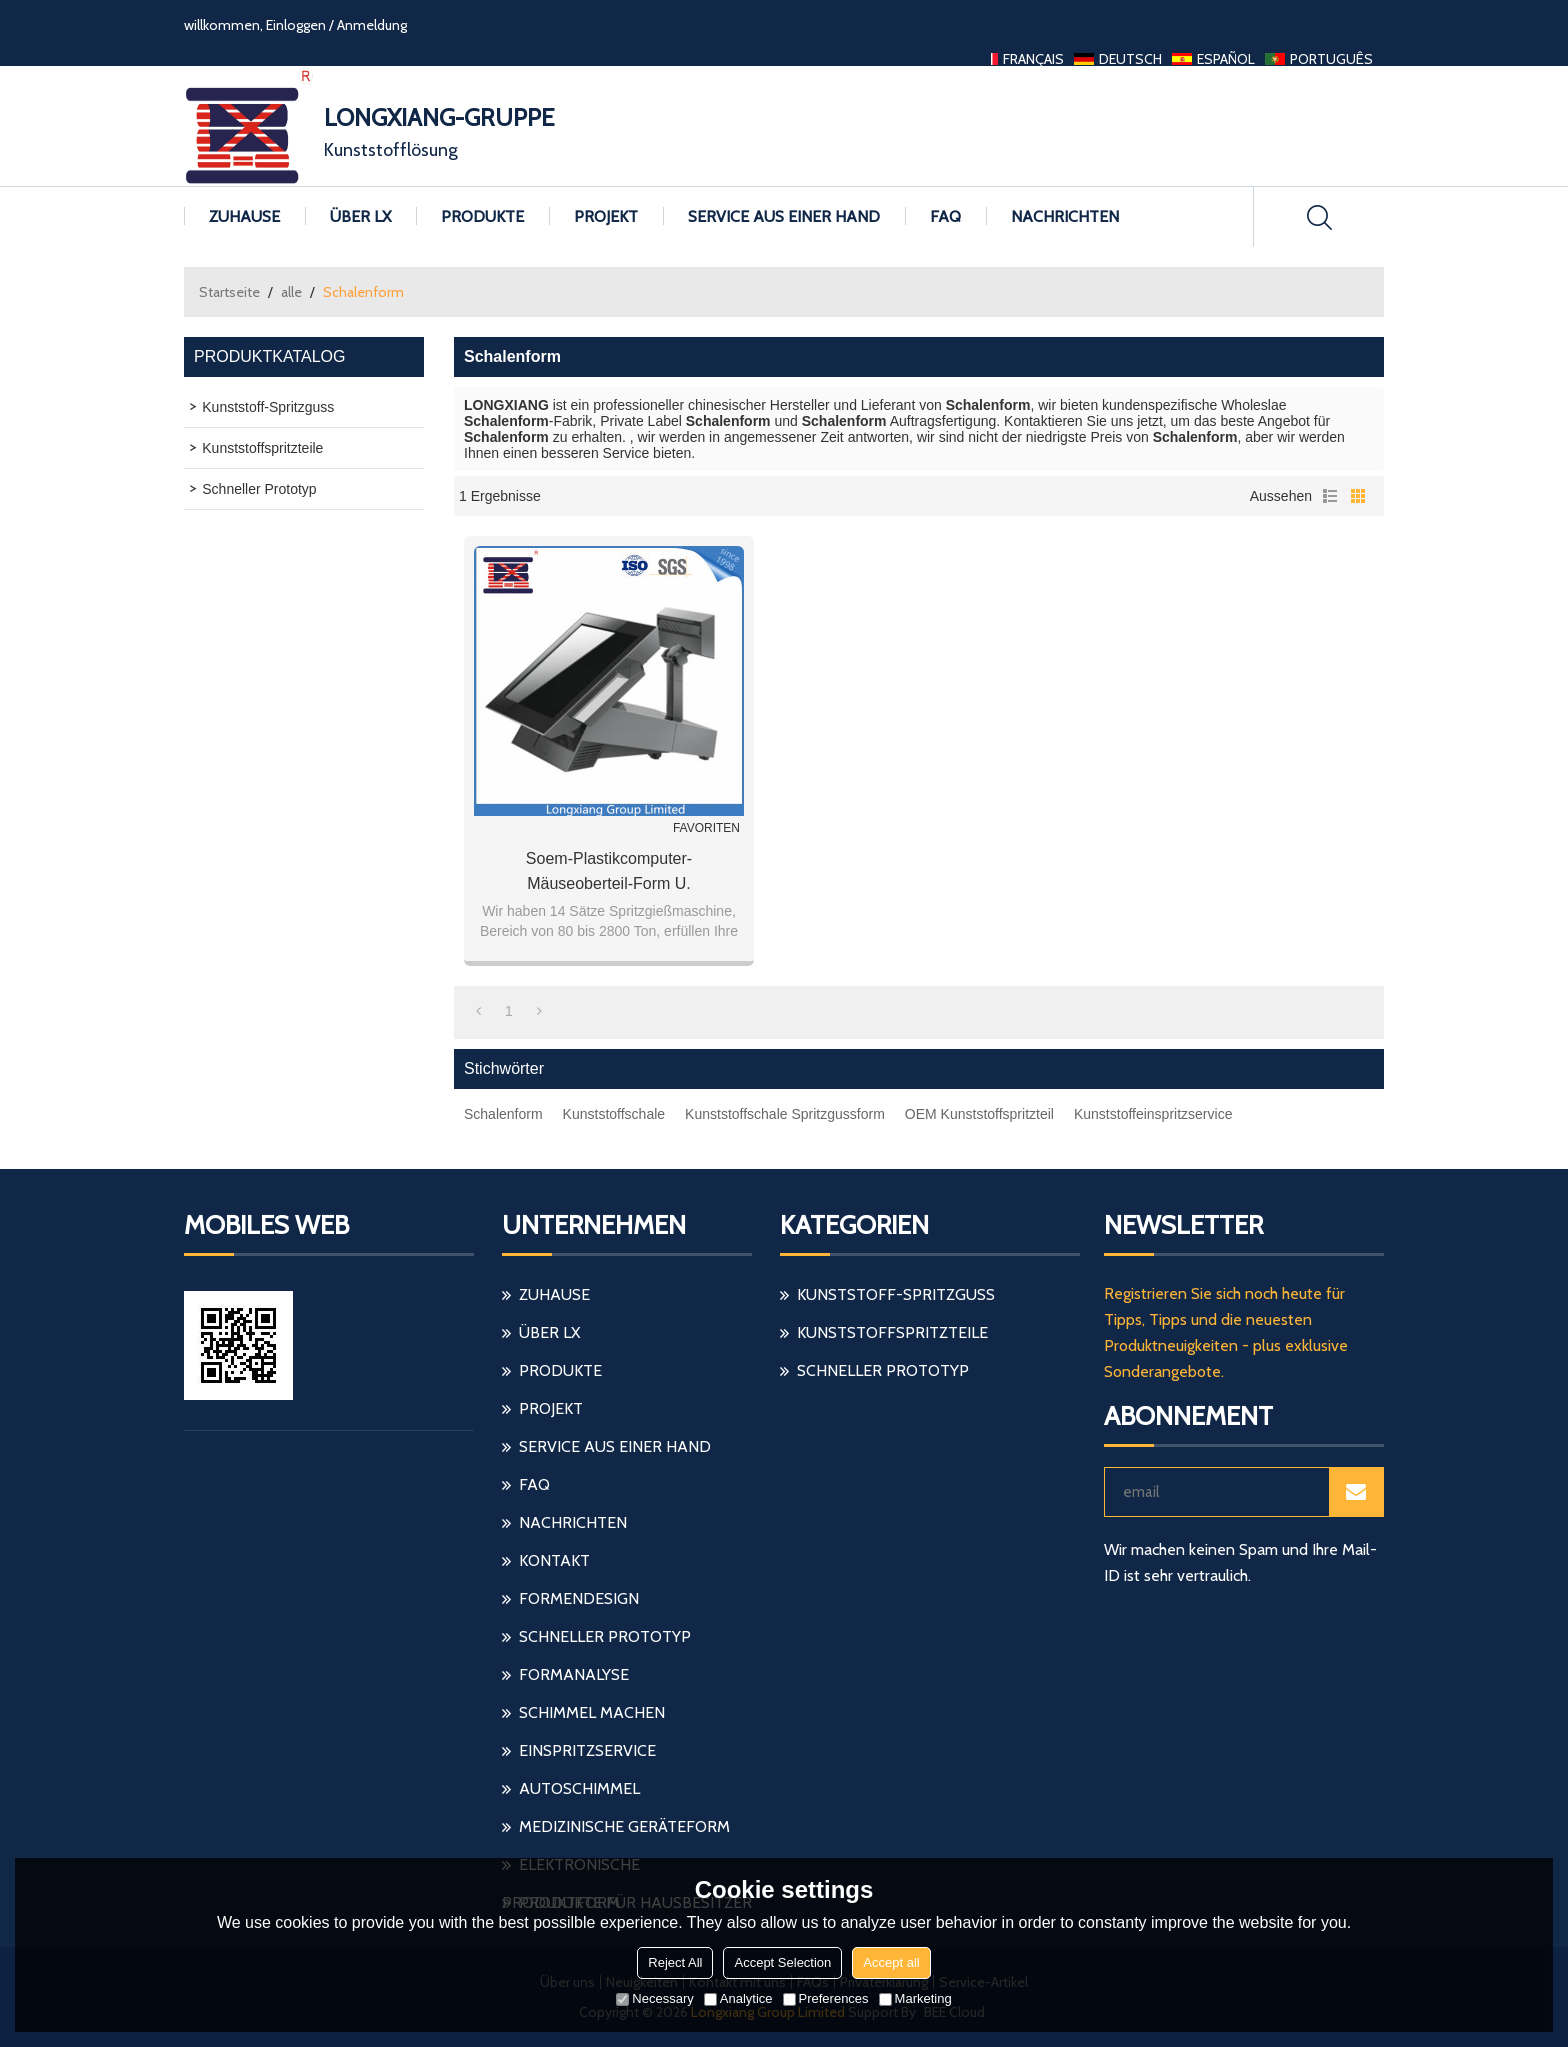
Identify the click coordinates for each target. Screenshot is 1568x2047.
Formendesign (579, 1598)
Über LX (360, 216)
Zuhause (244, 216)
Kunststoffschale (614, 1114)
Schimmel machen (592, 1712)
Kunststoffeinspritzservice (1153, 1114)
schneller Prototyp (605, 1636)
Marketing (915, 1998)
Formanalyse (574, 1674)
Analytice (738, 1998)
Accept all (891, 1962)
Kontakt (554, 1560)
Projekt (606, 216)
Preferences (826, 1998)
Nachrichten (1065, 216)
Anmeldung (372, 25)
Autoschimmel (579, 1788)
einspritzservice (587, 1750)
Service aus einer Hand (784, 216)
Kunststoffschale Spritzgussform (785, 1114)
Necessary (654, 1998)
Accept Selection (782, 1962)
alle (291, 292)
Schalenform (503, 1114)
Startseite (229, 292)
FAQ (945, 216)
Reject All (675, 1962)
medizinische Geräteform (624, 1826)
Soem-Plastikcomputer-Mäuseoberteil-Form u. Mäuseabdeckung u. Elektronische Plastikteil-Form (608, 873)
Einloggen (296, 25)
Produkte (482, 216)
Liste (1330, 496)
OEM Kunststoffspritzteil (979, 1114)
